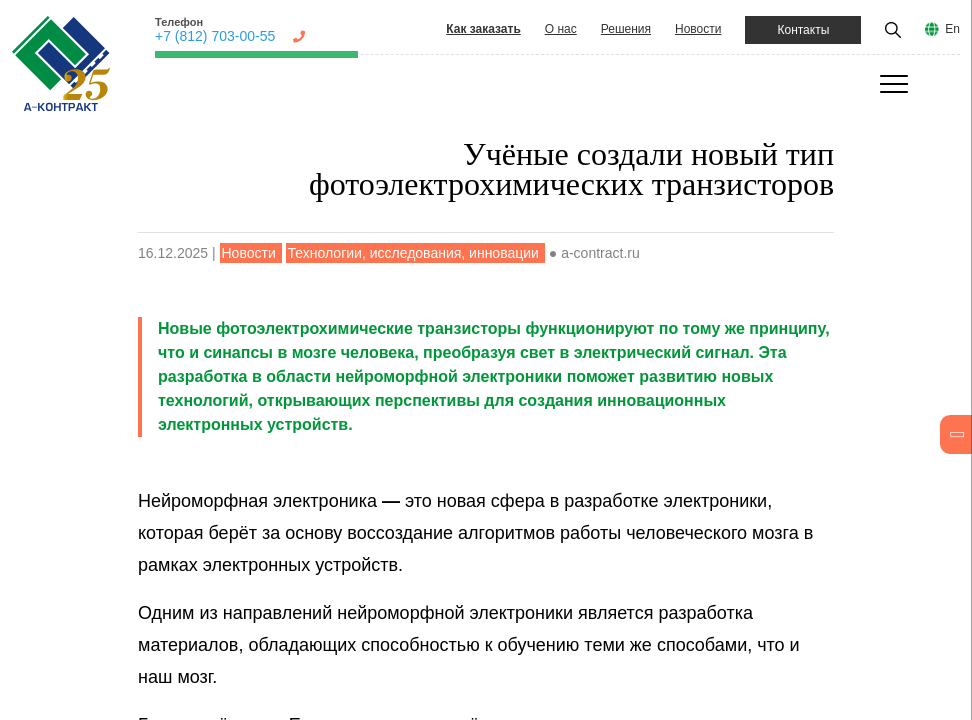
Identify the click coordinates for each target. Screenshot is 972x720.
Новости (698, 29)
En (952, 29)
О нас (561, 29)
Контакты (803, 30)
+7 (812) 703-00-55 (215, 36)
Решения (626, 29)
